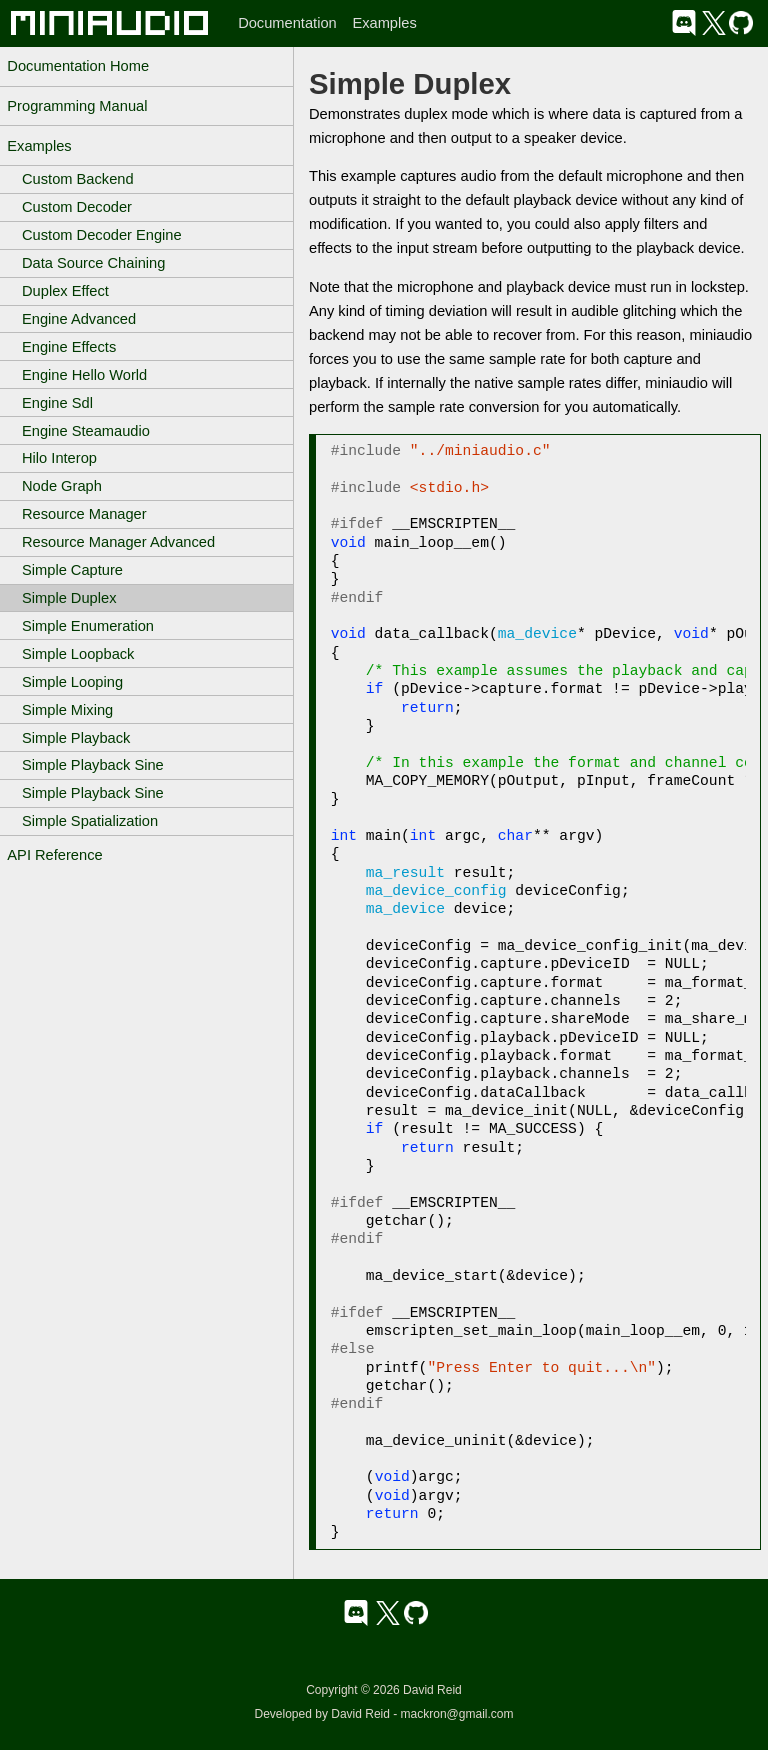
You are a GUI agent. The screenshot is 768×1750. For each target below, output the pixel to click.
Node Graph (62, 486)
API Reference (54, 855)
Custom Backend (78, 179)
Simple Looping (72, 682)
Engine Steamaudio (86, 431)
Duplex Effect (65, 291)
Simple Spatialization (90, 821)
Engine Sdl (57, 403)
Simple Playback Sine (93, 765)
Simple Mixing (67, 710)
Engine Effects (69, 347)
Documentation (287, 23)
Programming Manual (77, 106)
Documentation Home (78, 66)
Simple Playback (76, 738)
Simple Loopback (78, 654)
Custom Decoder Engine (102, 235)
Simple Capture (72, 570)
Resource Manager (84, 514)
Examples (384, 23)
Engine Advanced (79, 319)
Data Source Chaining (93, 263)
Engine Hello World (84, 375)
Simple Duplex (69, 598)
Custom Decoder (77, 207)
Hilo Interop (59, 458)
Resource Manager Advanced (118, 542)
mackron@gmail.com (457, 1714)
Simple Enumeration (88, 626)
